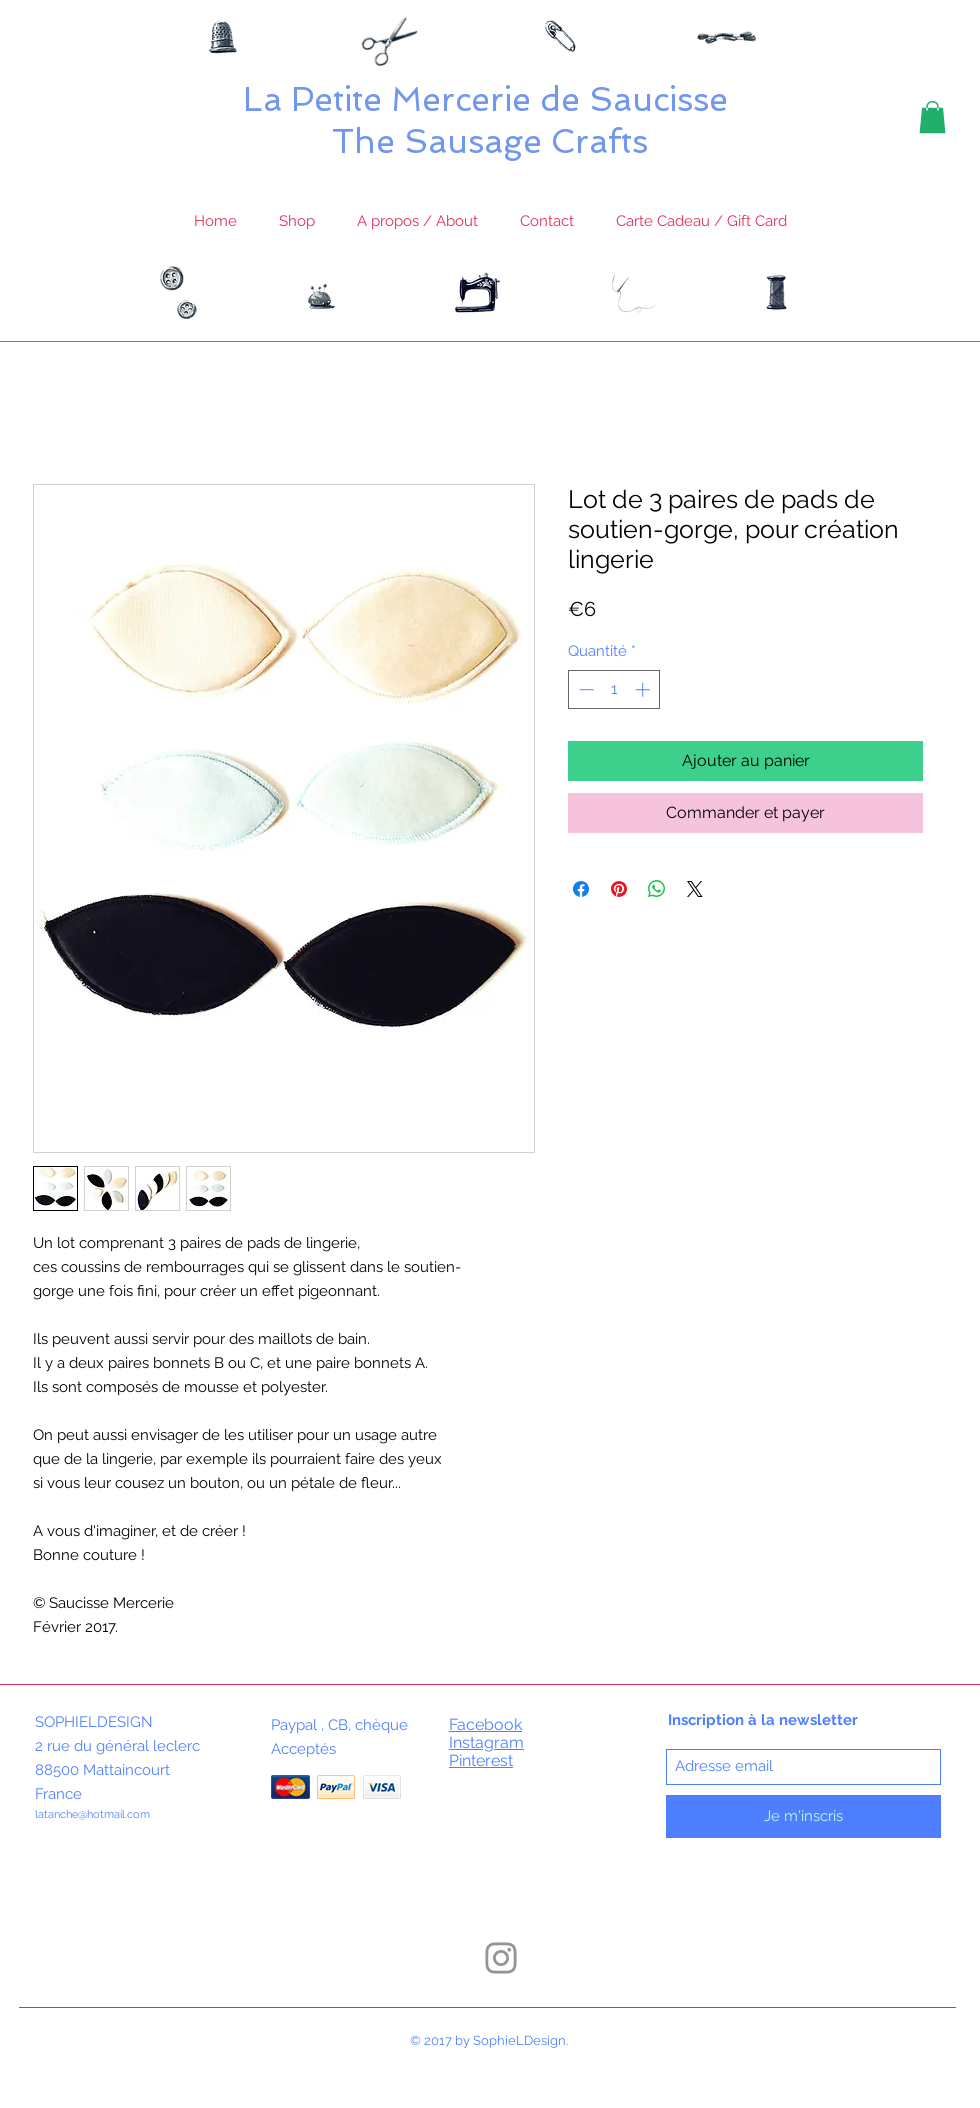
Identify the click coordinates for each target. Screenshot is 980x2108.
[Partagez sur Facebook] (581, 889)
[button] (932, 117)
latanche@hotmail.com (92, 1814)
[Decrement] (584, 689)
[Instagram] (501, 1958)
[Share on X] (695, 889)
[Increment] (644, 689)
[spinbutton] (614, 689)
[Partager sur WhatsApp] (657, 889)
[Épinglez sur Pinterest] (619, 889)
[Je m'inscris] (803, 1816)
